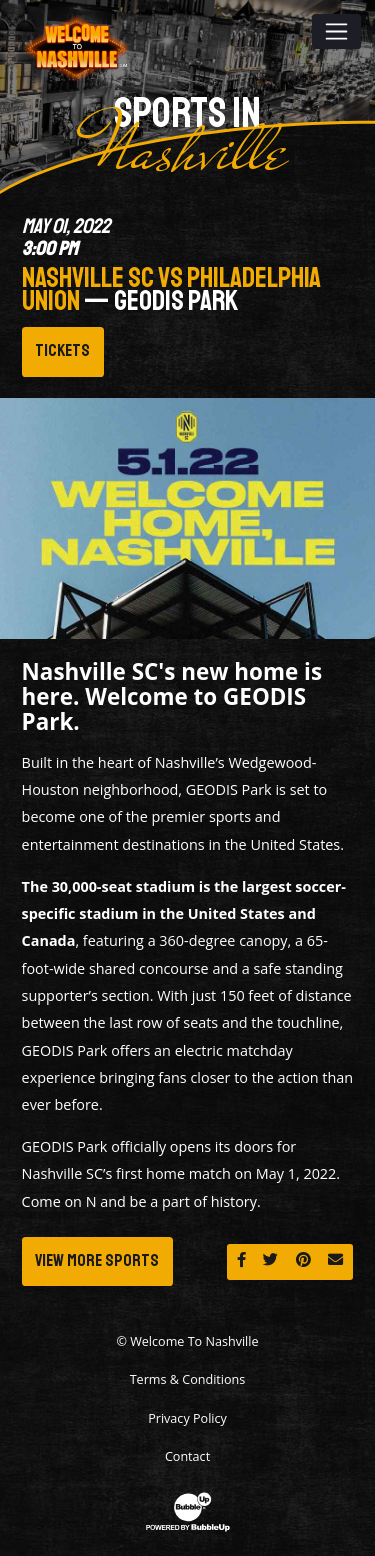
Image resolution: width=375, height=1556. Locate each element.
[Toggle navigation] (336, 31)
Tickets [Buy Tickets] (62, 350)
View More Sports (97, 1260)
